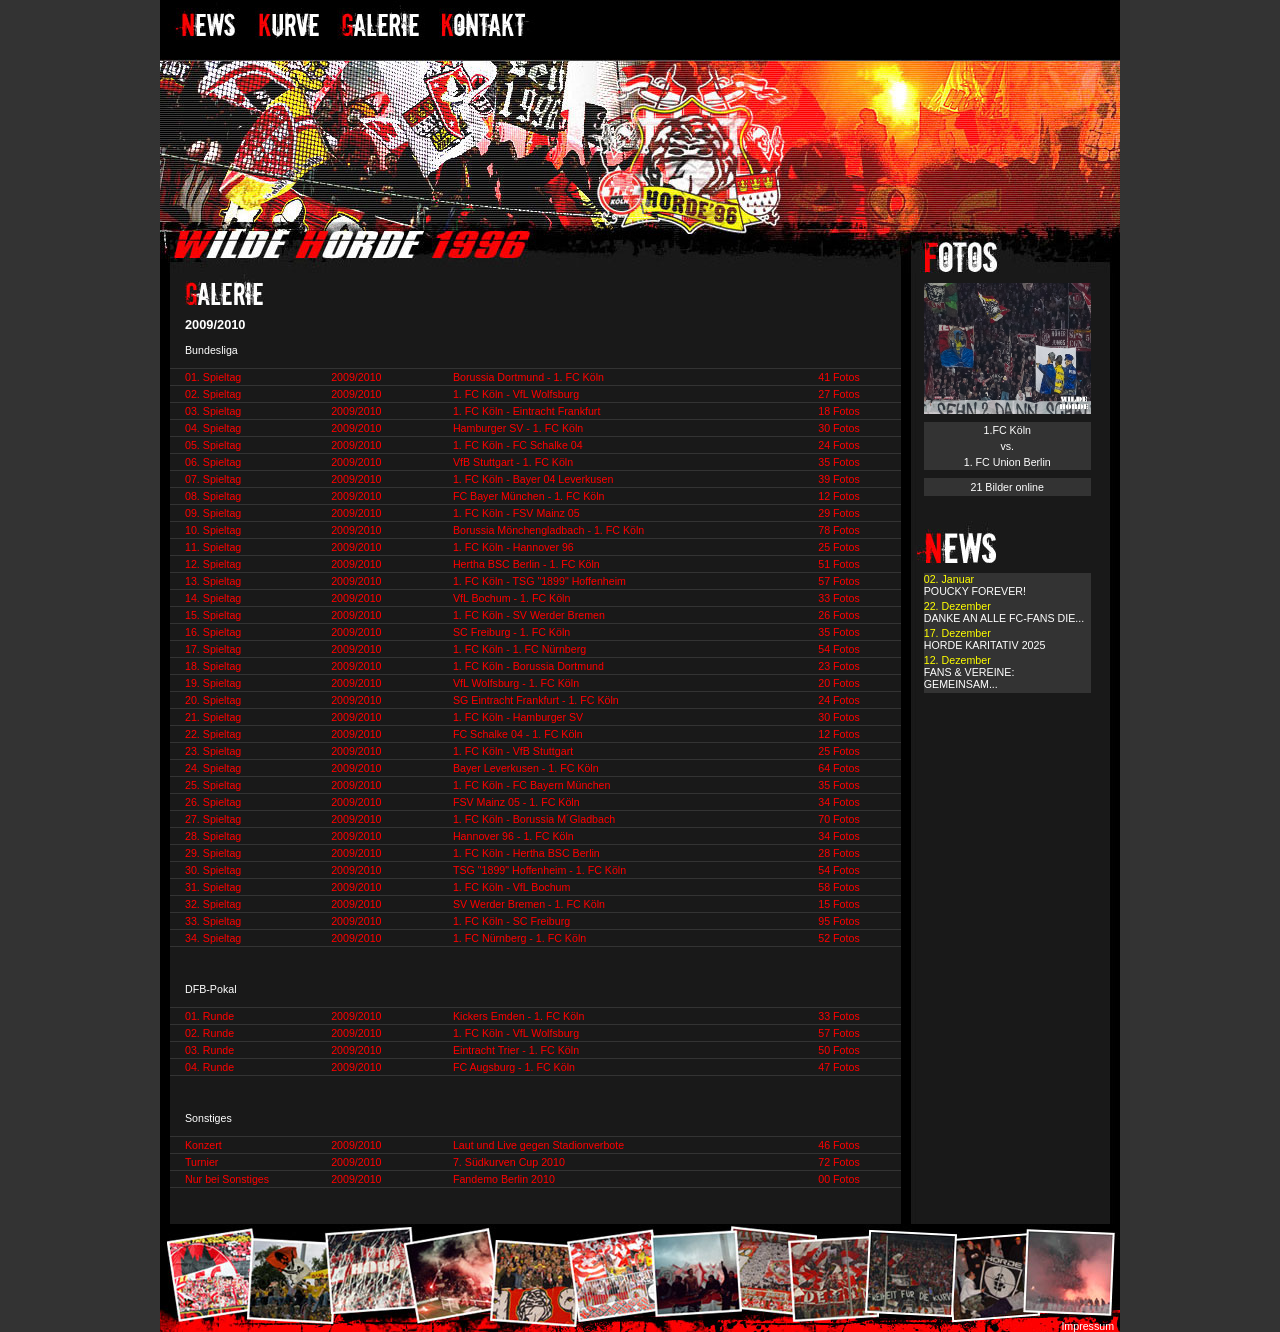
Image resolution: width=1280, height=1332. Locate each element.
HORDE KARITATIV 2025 (985, 645)
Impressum (1087, 1326)
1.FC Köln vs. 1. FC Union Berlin (1007, 446)
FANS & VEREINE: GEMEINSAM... (969, 678)
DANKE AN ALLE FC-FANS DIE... (1004, 618)
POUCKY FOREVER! (975, 591)
